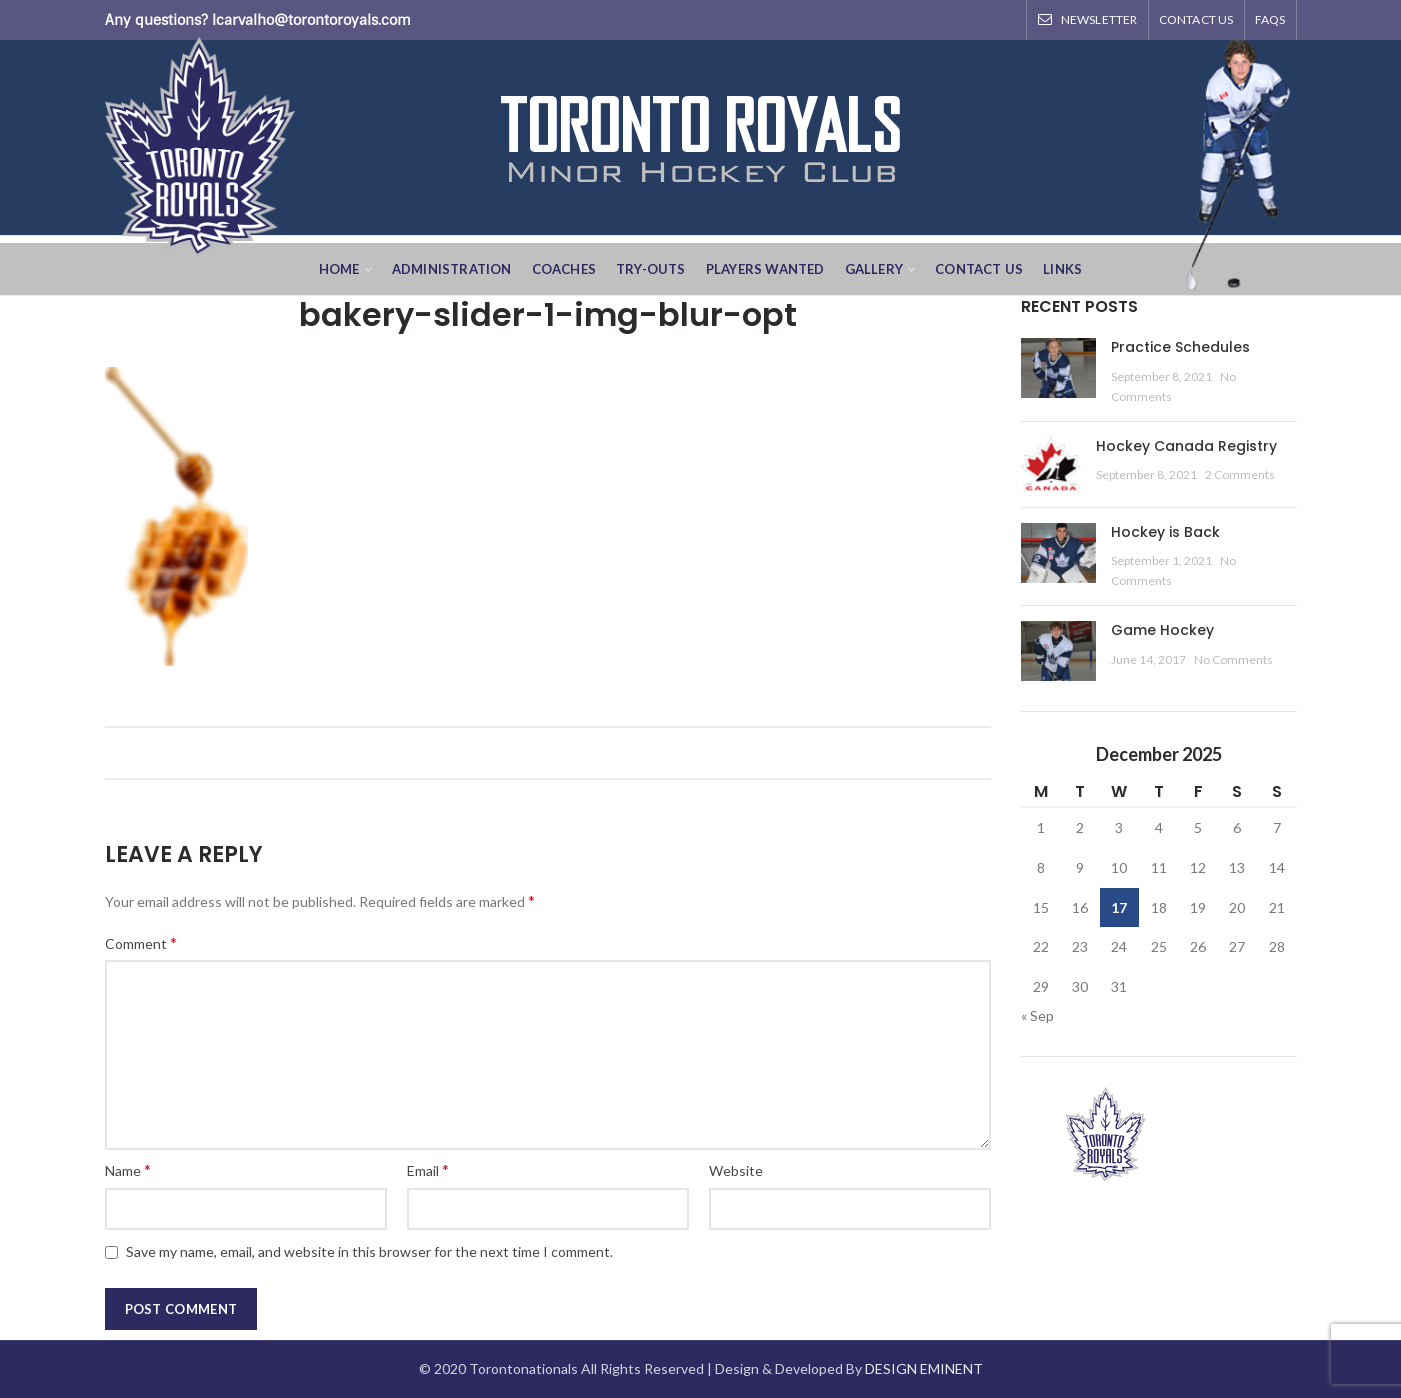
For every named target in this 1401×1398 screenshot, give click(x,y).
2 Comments (1240, 474)
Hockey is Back (1165, 532)
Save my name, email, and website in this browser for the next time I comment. (369, 1251)
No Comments (1233, 659)
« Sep (1037, 1015)
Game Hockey (1162, 630)
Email (428, 1169)
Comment (141, 942)
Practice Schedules (1180, 347)
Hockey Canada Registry (1186, 446)
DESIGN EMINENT (924, 1368)
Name (128, 1169)
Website (736, 1170)
